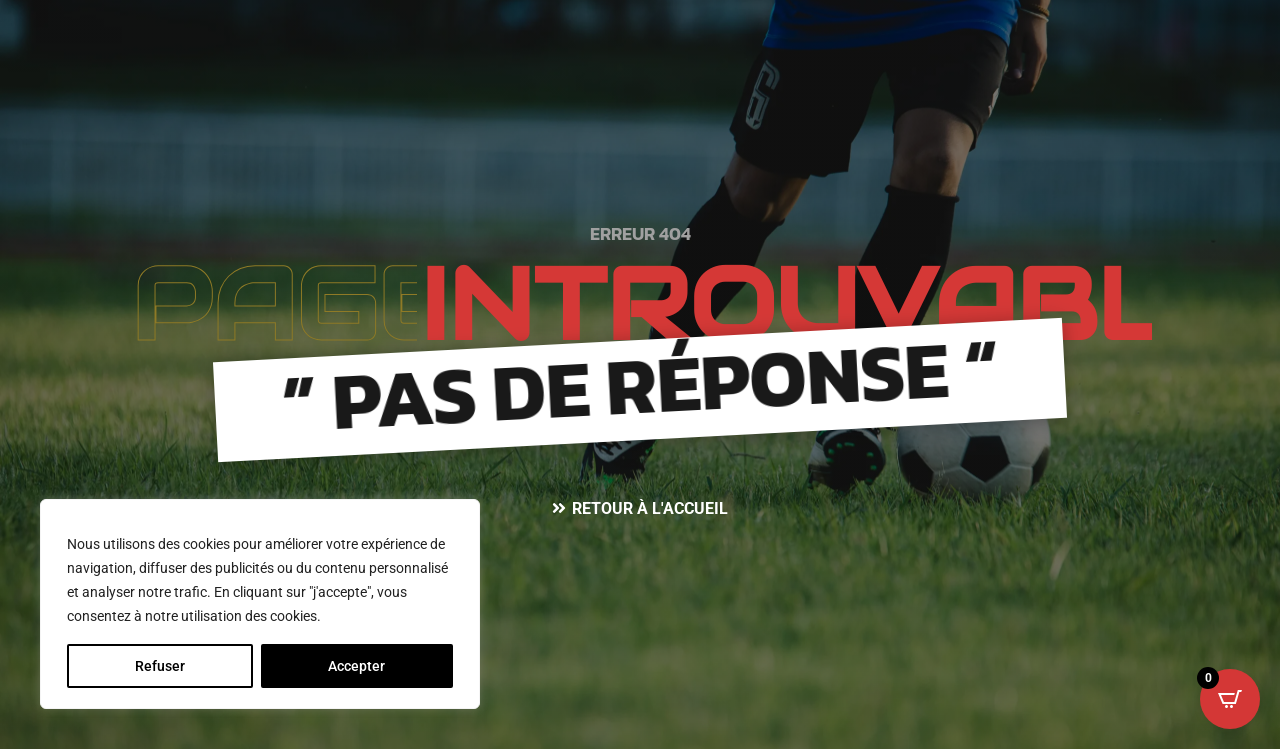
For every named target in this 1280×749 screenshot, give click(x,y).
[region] (260, 604)
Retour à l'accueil (650, 508)
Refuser (160, 666)
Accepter (356, 666)
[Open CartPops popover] (1230, 699)
